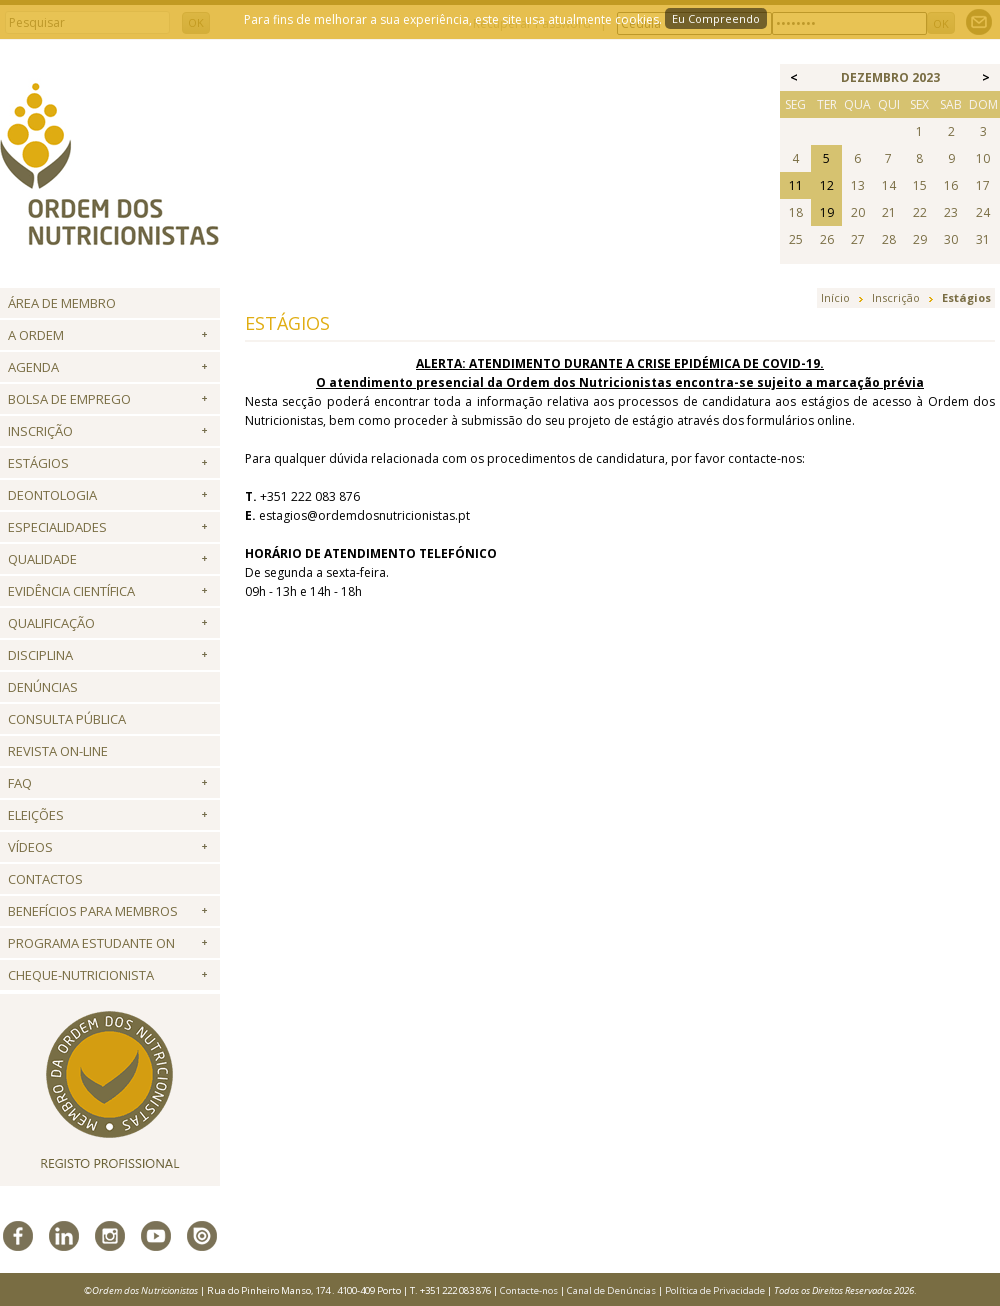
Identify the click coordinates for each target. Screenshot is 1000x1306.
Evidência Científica (71, 591)
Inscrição (40, 431)
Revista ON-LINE (58, 751)
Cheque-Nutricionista (81, 975)
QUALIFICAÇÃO (51, 623)
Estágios (38, 463)
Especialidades (57, 527)
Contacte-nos (529, 1290)
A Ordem (36, 335)
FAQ (20, 783)
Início (835, 297)
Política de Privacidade (715, 1290)
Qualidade (42, 559)
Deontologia (52, 495)
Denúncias (43, 687)
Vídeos (30, 847)
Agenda (33, 367)
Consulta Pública (67, 719)
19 (827, 212)
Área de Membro (62, 303)
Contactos (45, 879)
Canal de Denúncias (611, 1290)
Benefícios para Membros (93, 911)
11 (796, 185)
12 (827, 185)
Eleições (36, 815)
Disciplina (40, 655)
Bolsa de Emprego (69, 399)
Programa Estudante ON (91, 943)
